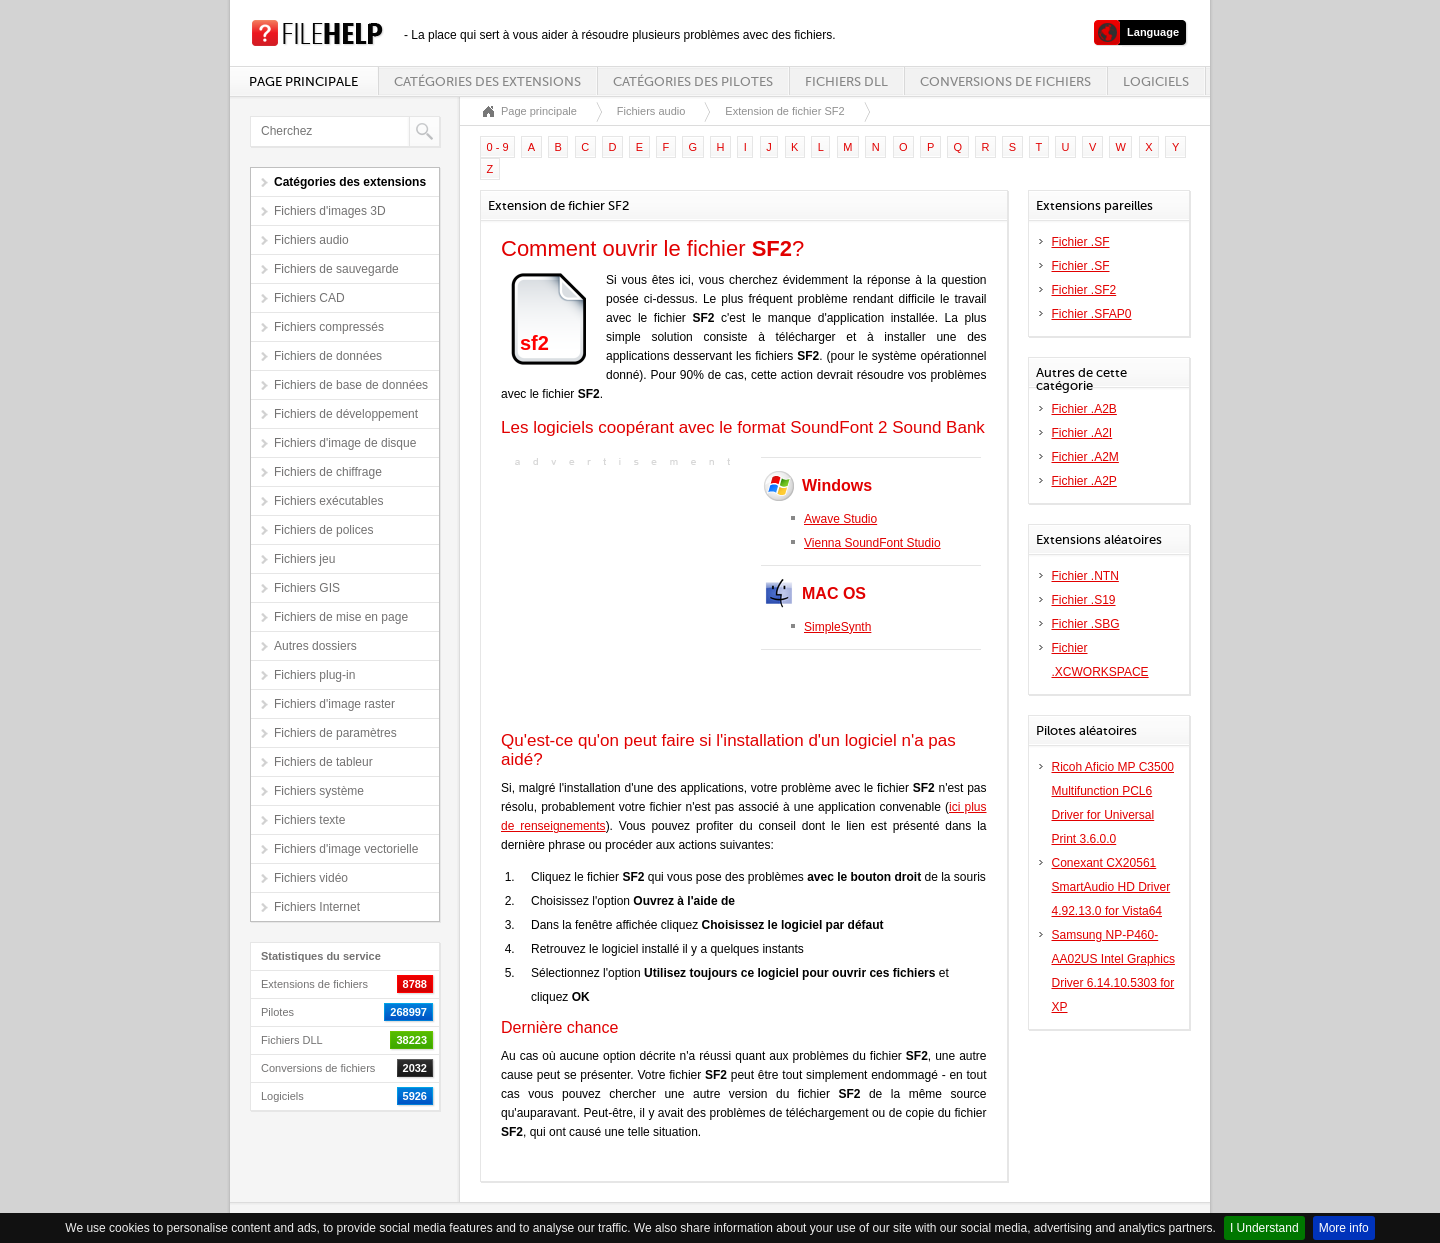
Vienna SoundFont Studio (872, 543)
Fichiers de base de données (351, 385)
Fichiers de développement (346, 414)
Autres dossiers (315, 646)
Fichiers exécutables (328, 501)
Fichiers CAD (309, 298)
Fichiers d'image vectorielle (346, 849)
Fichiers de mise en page (341, 617)
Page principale (303, 81)
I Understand (1264, 1228)
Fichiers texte (309, 820)
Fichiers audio (311, 240)
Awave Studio (840, 519)
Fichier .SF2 (1084, 290)
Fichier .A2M (1085, 457)
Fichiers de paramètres (335, 733)
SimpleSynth (837, 627)
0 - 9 (498, 147)
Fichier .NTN (1085, 576)
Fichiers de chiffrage (328, 472)
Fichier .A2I (1082, 433)
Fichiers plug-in (314, 675)
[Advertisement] (626, 597)
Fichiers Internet (317, 907)
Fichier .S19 (1084, 600)
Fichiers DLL (846, 81)
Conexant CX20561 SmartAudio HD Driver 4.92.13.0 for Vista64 (1111, 887)
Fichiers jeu (304, 559)
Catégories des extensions (487, 81)
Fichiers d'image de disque (345, 443)
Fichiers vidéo (311, 878)
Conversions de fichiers (1005, 81)
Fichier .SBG (1086, 624)
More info (1344, 1228)
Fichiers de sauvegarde (336, 269)
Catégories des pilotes (693, 81)
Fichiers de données (328, 356)
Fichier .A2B (1084, 409)
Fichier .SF (1081, 242)
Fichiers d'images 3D (330, 211)
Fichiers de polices (323, 530)
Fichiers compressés (329, 327)
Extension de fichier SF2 (784, 111)
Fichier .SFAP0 (1092, 314)
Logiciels (1156, 81)
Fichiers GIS (307, 588)
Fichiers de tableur (323, 762)
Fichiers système (319, 791)
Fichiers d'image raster (334, 704)
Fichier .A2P (1084, 481)
